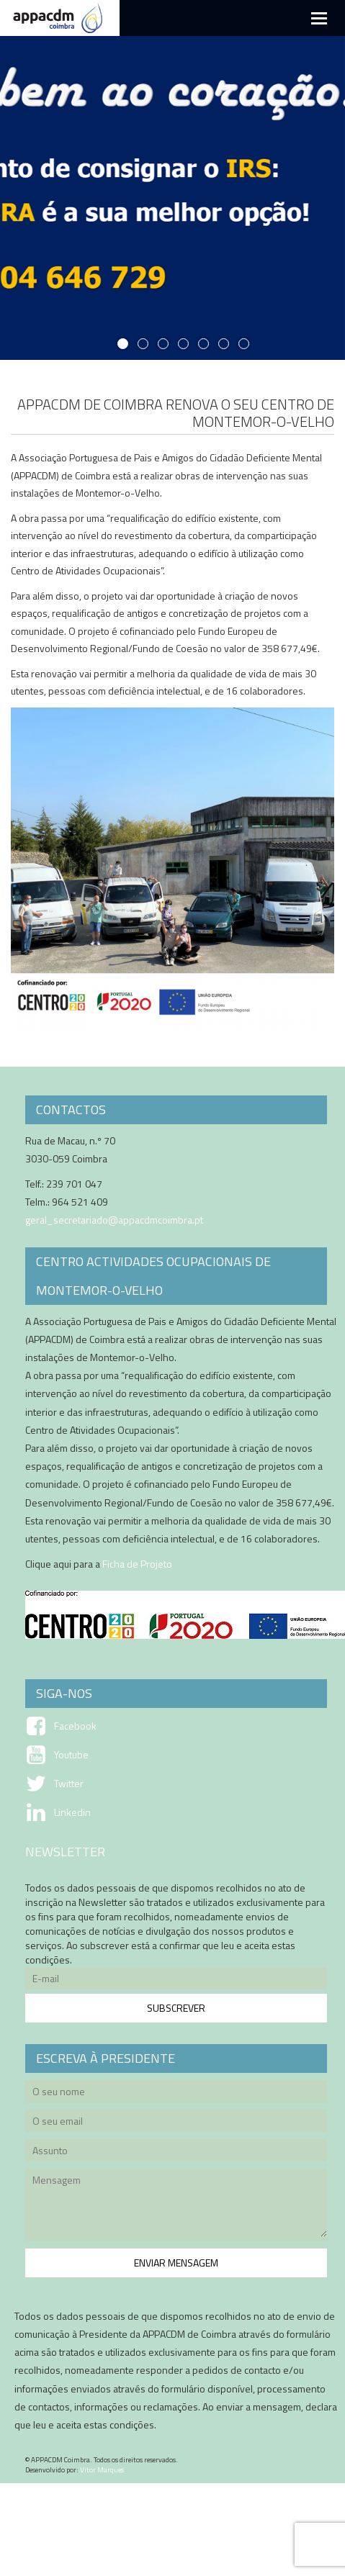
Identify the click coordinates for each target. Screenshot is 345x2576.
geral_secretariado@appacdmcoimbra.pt (114, 1219)
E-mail (176, 1980)
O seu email (176, 2123)
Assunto (176, 2152)
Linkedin (72, 1812)
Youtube (71, 1755)
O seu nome (176, 2093)
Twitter (69, 1783)
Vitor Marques (102, 2469)
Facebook (75, 1726)
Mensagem (176, 2207)
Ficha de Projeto (137, 1563)
